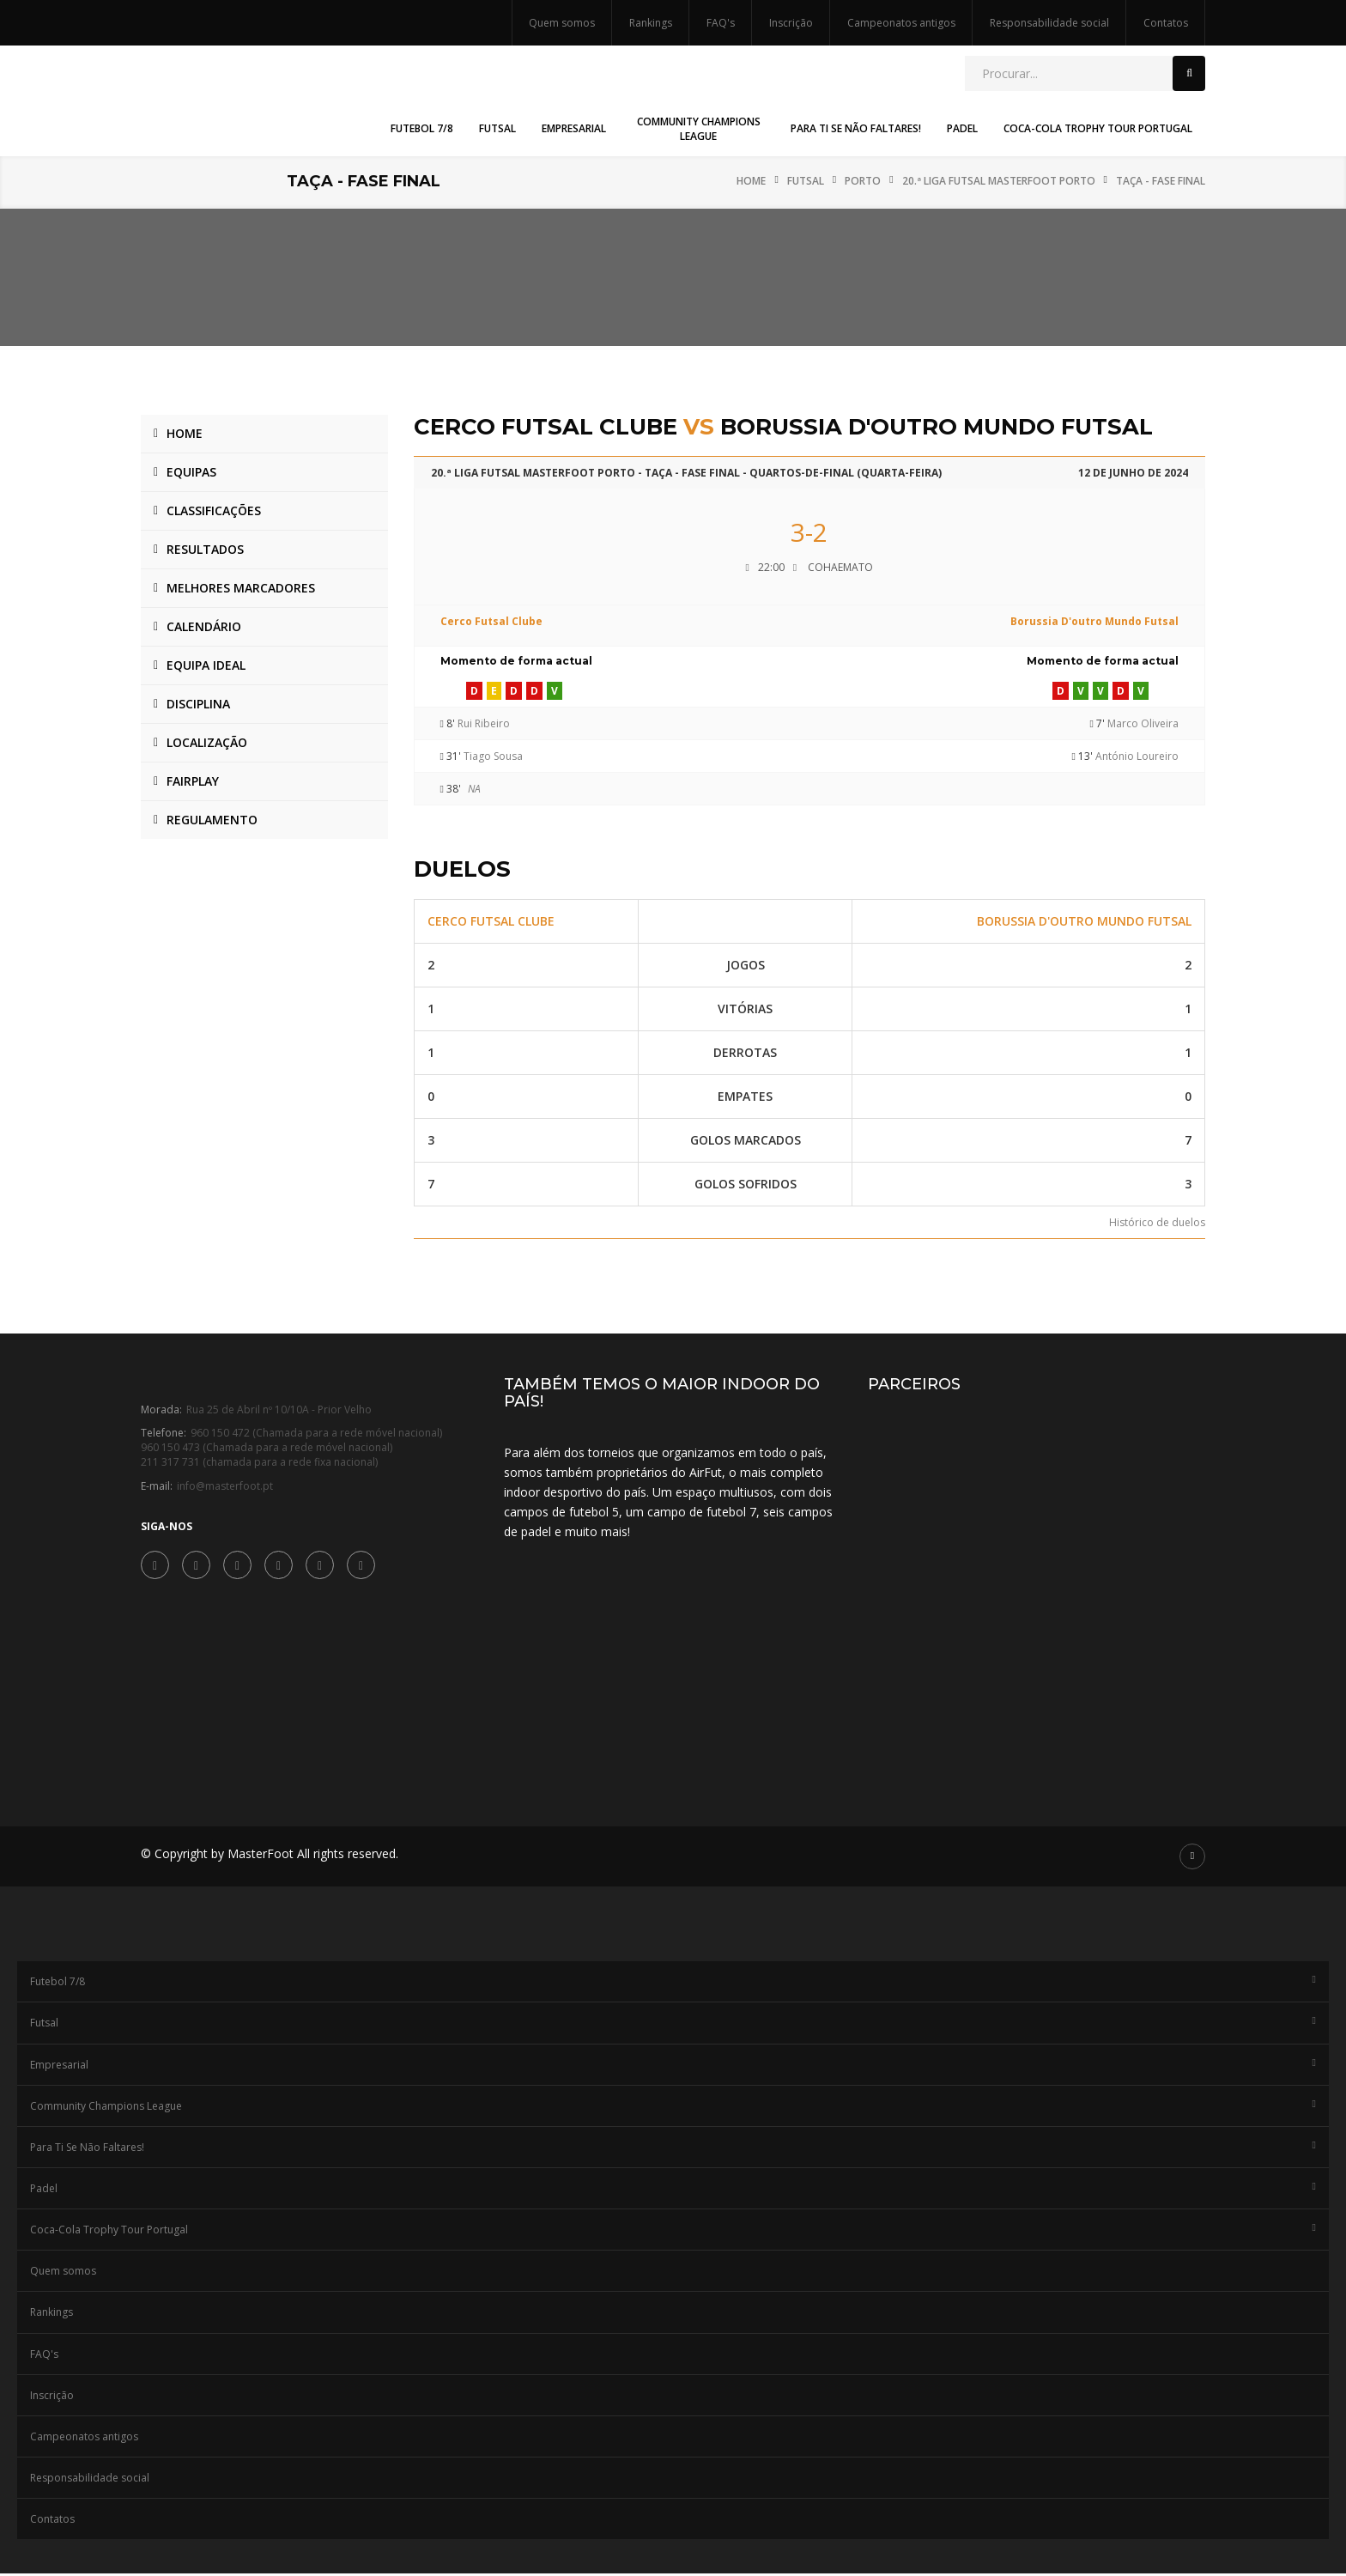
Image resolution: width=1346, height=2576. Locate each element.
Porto (863, 180)
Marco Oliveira (1143, 723)
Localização (207, 742)
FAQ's (720, 22)
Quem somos (562, 22)
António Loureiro (1137, 756)
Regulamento (212, 819)
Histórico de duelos (1157, 1222)
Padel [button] (962, 128)
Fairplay (193, 781)
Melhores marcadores (241, 588)
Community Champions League (673, 2107)
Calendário (204, 626)
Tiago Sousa (493, 756)
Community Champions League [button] (699, 128)
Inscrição (791, 22)
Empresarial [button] (574, 128)
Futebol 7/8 (673, 1984)
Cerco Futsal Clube (491, 621)
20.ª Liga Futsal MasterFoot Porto (998, 180)
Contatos (1165, 22)
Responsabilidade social (1049, 22)
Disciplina (198, 704)
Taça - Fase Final (1160, 180)
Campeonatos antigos (901, 22)
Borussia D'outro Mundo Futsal (1094, 621)
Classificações (214, 510)
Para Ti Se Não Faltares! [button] (856, 128)
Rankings (650, 22)
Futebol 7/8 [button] (422, 128)
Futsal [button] (497, 128)
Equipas (191, 472)
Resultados (205, 549)
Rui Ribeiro (484, 723)
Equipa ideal (206, 665)
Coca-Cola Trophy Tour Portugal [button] (1097, 128)
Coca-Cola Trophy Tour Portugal (673, 2232)
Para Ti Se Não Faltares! (673, 2149)
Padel (673, 2191)
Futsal (805, 180)
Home (751, 180)
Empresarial (673, 2066)
